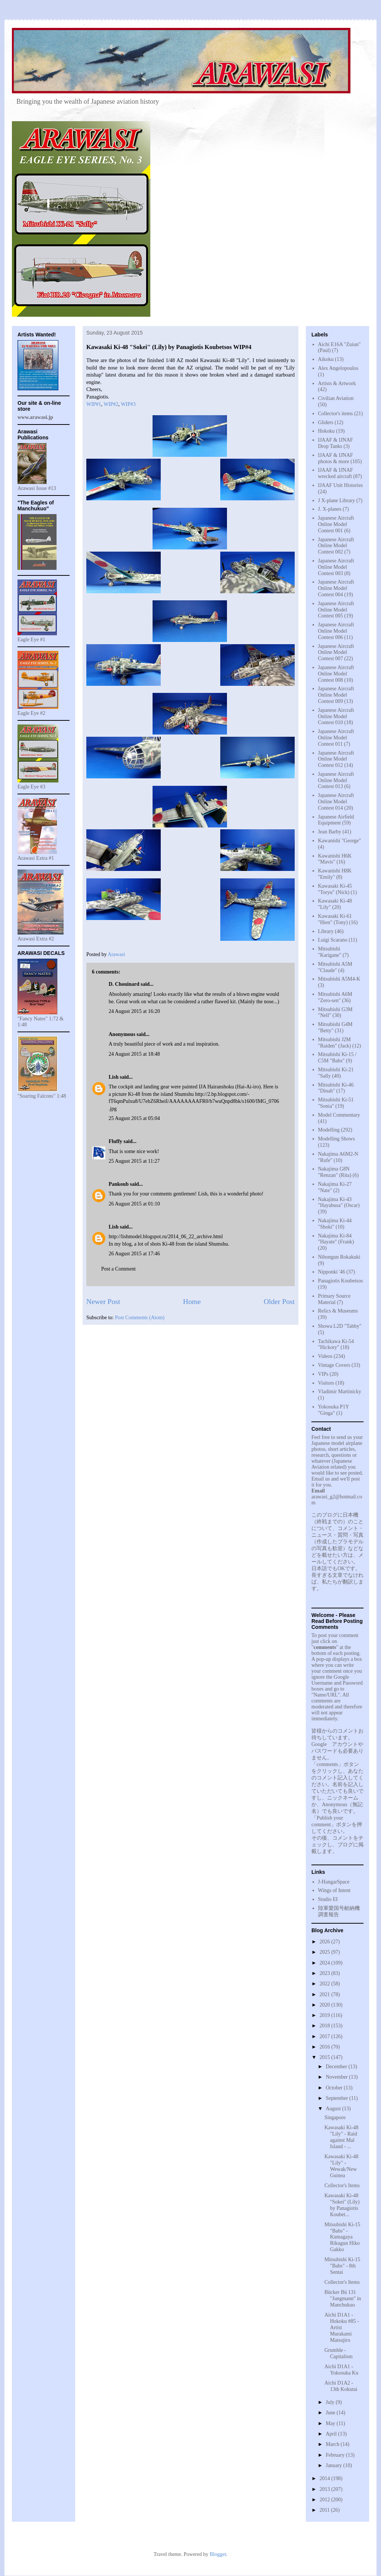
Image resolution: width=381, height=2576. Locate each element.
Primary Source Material (334, 1299)
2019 (326, 2015)
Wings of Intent (334, 1890)
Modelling (329, 1130)
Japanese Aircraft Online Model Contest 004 (336, 588)
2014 (326, 2478)
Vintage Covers (334, 1365)
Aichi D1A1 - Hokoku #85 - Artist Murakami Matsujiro (341, 2327)
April (332, 2434)
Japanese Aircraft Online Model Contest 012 (336, 759)
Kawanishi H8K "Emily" (335, 874)
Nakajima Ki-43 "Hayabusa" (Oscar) (339, 1202)
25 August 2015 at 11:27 (134, 1161)
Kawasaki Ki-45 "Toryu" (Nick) (335, 889)
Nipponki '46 (331, 1272)
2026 (326, 1941)
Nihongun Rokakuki (339, 1257)
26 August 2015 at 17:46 (134, 1253)
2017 (326, 2036)
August (334, 2108)
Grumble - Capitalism (338, 2353)
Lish (113, 1077)
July (331, 2402)
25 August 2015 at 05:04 (134, 1118)
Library (326, 931)
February (336, 2455)
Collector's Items (342, 2185)
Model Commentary (339, 1115)
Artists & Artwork (337, 383)
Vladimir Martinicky (339, 1391)
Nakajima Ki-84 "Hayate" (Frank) (336, 1239)
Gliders (325, 422)
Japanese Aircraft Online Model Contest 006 (336, 631)
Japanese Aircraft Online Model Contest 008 (336, 674)
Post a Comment (118, 1269)
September (337, 2098)
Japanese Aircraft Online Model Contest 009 (336, 695)
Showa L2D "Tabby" (340, 1326)
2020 (326, 2005)
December (337, 2066)
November (337, 2077)
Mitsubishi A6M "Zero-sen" (335, 997)
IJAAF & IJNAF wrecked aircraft (335, 473)
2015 (326, 2057)
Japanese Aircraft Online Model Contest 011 (336, 738)
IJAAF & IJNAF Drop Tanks (335, 443)
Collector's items (335, 413)
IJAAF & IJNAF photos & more (335, 458)
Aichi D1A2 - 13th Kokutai (341, 2386)
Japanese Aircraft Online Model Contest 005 (336, 610)
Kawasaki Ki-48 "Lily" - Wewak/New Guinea (341, 2166)
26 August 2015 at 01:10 (134, 1204)
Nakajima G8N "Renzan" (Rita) (335, 1172)
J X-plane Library (336, 500)
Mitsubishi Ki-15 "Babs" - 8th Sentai (342, 2266)
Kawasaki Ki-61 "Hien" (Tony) (335, 919)
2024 (326, 1963)
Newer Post (103, 1301)
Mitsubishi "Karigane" (330, 952)
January (334, 2465)
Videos (325, 1356)
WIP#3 (128, 404)
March (333, 2444)
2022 (326, 1983)
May (331, 2423)
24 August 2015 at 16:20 (134, 1011)
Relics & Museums (338, 1311)
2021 (326, 1994)
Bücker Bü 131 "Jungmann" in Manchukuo (342, 2298)
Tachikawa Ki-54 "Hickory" (336, 1344)
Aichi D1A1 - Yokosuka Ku (341, 2370)
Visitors (326, 1383)
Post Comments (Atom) (139, 1317)
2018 (326, 2025)
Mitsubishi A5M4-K (339, 979)
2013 (326, 2489)
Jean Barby (330, 832)
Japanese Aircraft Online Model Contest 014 (336, 802)
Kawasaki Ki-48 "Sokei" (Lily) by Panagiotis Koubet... (341, 2205)
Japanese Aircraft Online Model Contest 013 (336, 780)
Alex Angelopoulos (338, 368)
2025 (326, 1952)
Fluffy (115, 1141)
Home (192, 1301)
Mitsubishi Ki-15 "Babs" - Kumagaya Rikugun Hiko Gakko (342, 2237)
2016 (326, 2047)
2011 (325, 2510)
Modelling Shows (336, 1139)
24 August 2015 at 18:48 (134, 1054)
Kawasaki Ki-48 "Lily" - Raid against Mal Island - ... (341, 2137)
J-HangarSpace (334, 1882)
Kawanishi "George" (339, 840)
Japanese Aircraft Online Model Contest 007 (336, 652)
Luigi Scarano (333, 940)
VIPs (323, 1374)
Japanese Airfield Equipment (336, 820)
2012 (326, 2499)
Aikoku (326, 359)
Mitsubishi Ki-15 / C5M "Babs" (337, 1057)
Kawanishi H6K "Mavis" (335, 859)
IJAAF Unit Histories (340, 485)
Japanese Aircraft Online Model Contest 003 (336, 567)
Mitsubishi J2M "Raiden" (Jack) (334, 1043)
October (335, 2088)
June (331, 2412)
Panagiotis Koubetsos (340, 1281)
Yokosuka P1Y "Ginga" (333, 1410)
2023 (326, 1973)
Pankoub (119, 1184)
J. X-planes (330, 509)
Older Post (279, 1301)
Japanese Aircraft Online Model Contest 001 (336, 524)
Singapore (335, 2117)
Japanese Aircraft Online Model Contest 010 (336, 716)
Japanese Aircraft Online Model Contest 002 (336, 546)
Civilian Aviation (336, 398)
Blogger (217, 2554)
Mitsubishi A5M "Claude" (335, 967)
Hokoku (326, 431)
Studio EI (328, 1899)
